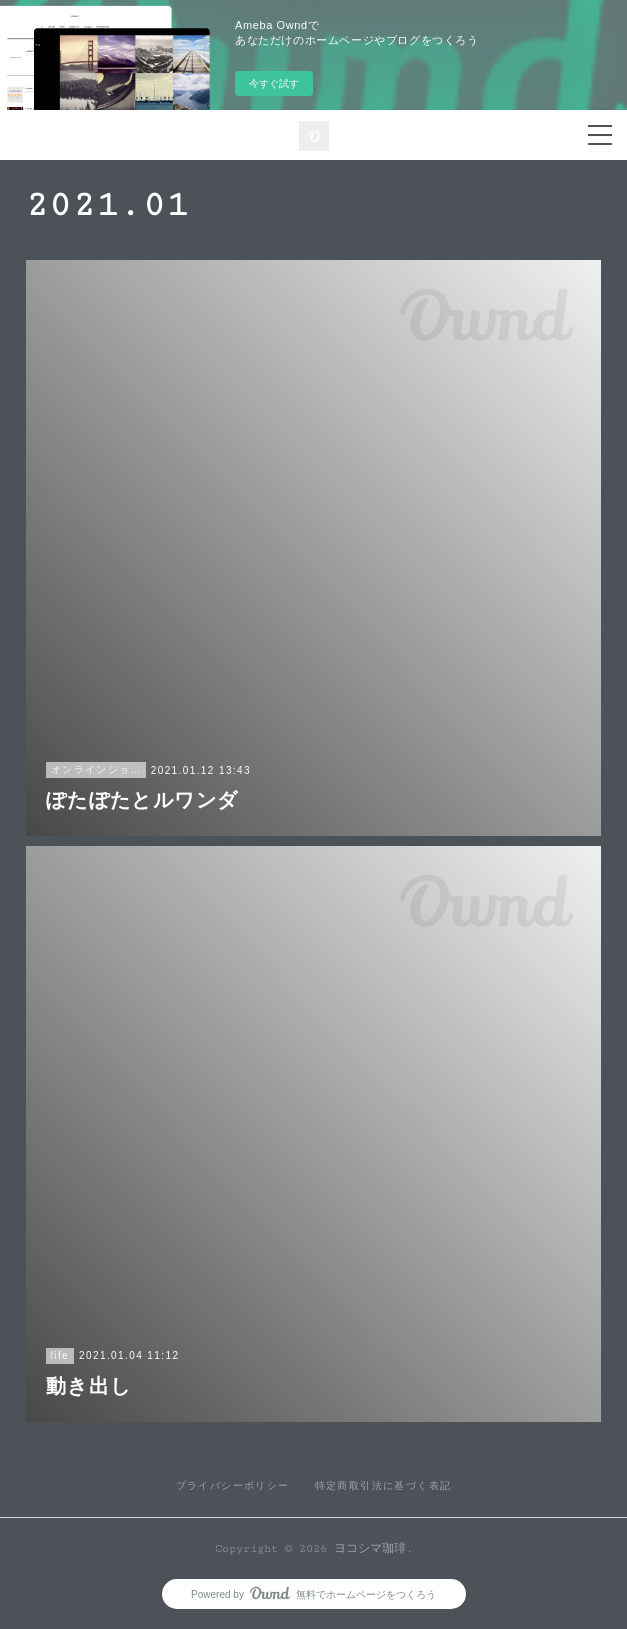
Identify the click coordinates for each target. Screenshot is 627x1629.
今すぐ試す (274, 83)
